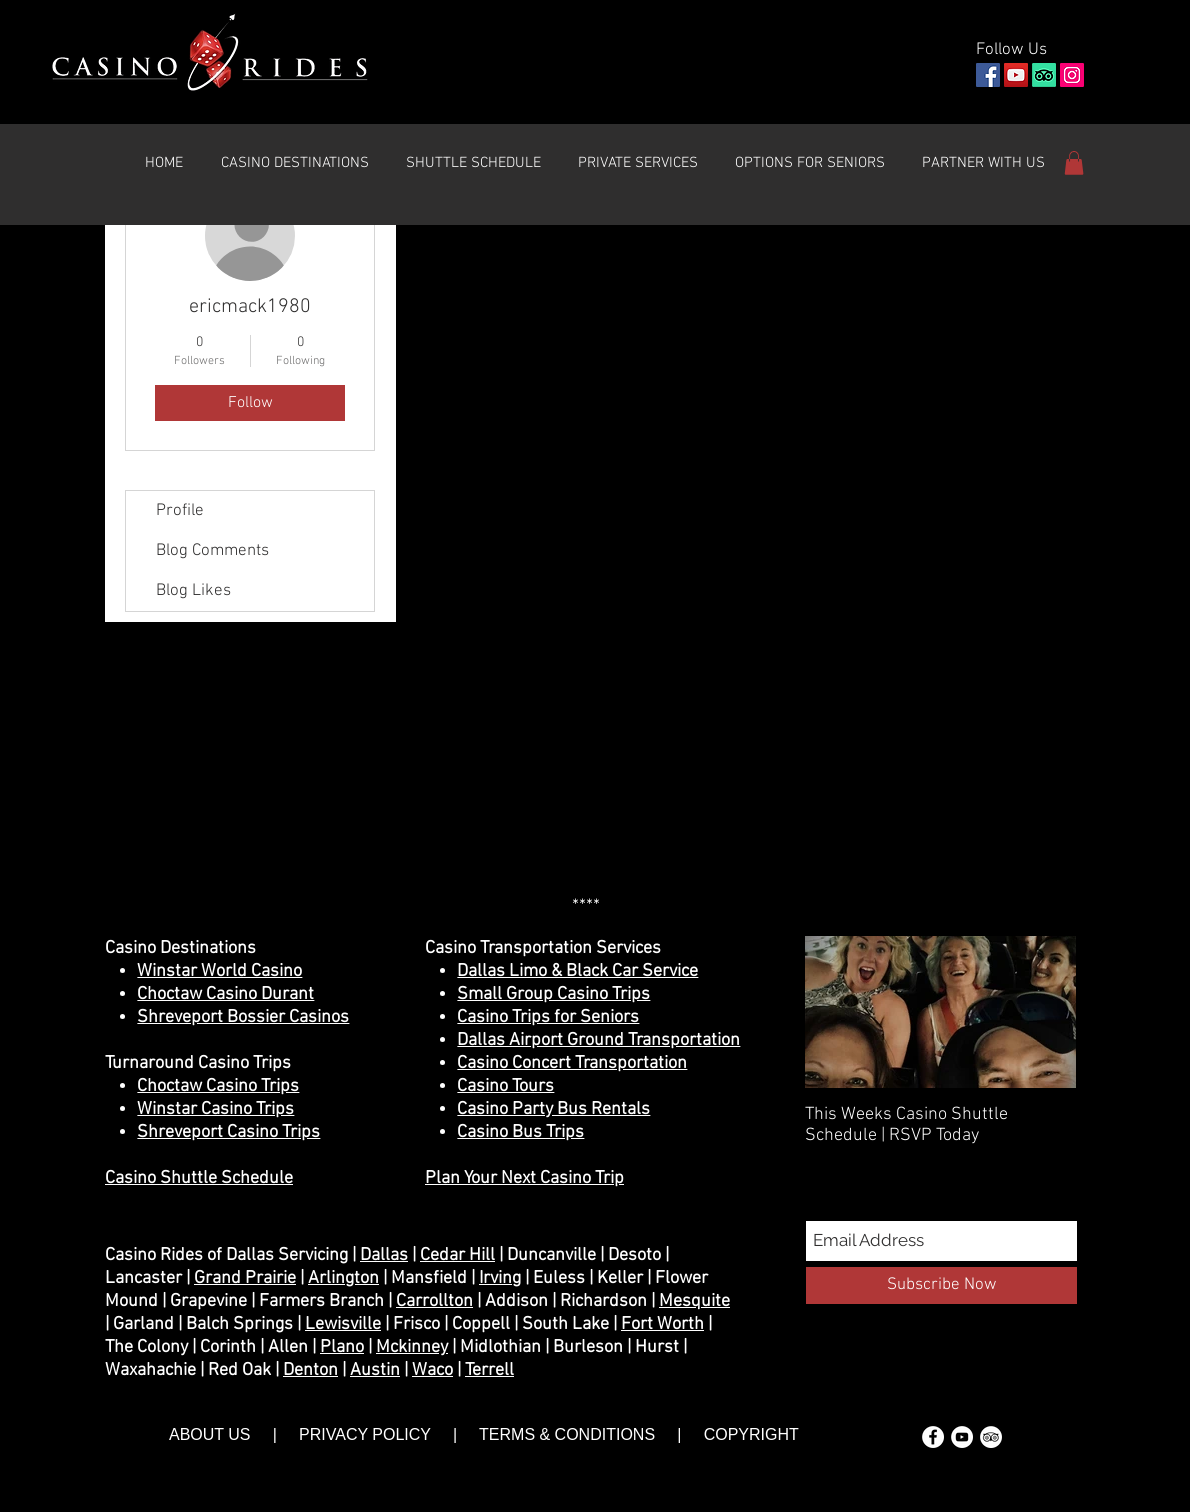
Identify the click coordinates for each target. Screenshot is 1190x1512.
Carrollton (434, 1301)
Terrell (489, 1370)
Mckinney (412, 1347)
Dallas (384, 1255)
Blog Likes (193, 591)
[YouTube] (1016, 75)
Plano (342, 1347)
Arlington (343, 1278)
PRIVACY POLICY (365, 1434)
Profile (180, 511)
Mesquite (694, 1301)
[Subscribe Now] (941, 1285)
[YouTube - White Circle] (962, 1437)
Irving (500, 1278)
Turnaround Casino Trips (198, 1063)
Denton (310, 1370)
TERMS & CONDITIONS (567, 1434)
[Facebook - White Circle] (933, 1437)
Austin (375, 1370)
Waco (432, 1370)
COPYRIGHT (749, 1434)
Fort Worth (662, 1324)
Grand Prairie (245, 1278)
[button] (294, 163)
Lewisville (343, 1324)
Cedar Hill (457, 1255)
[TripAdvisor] (1044, 75)
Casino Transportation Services (543, 948)
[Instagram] (1072, 75)
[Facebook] (988, 75)
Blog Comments (212, 551)
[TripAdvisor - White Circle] (991, 1437)
